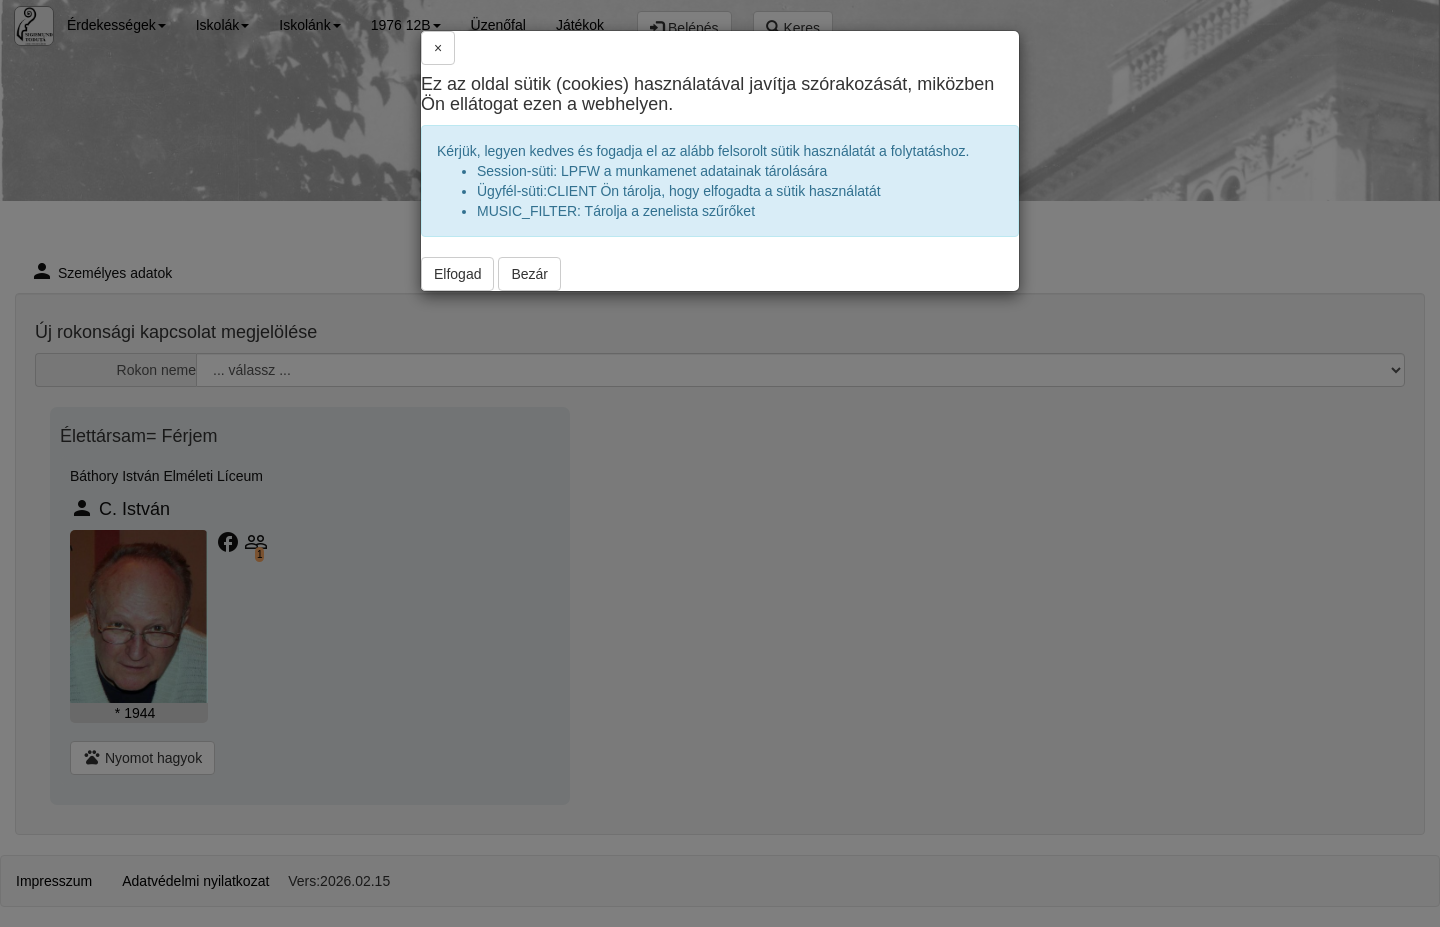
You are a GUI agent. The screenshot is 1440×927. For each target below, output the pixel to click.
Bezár (529, 274)
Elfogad (457, 274)
